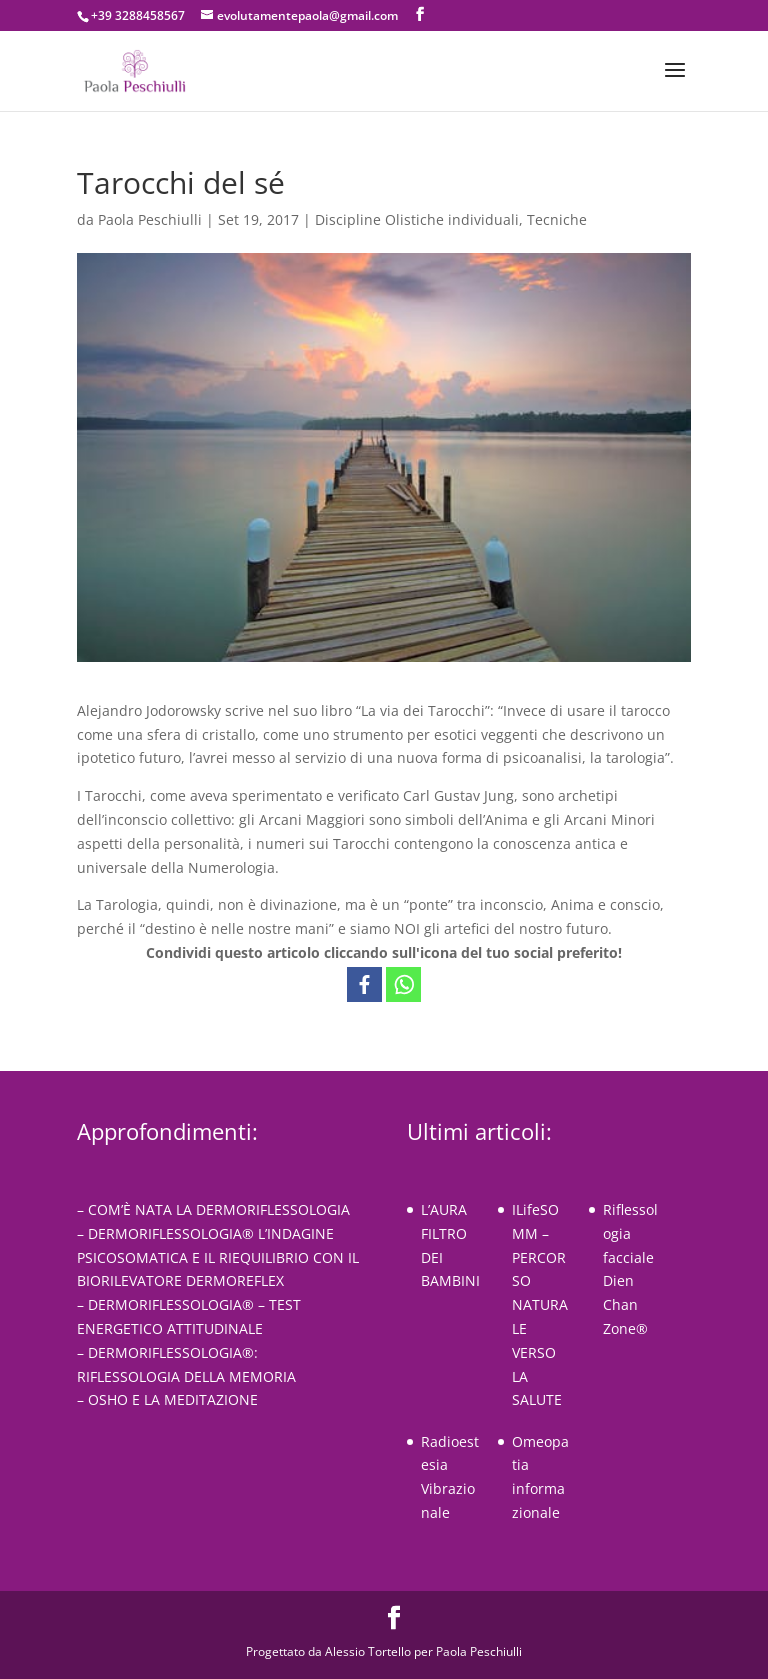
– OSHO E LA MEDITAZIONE (167, 1399)
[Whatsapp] (403, 984)
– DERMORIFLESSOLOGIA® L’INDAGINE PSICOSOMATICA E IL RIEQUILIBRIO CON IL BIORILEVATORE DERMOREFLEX (218, 1257)
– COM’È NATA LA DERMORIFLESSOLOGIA (213, 1209)
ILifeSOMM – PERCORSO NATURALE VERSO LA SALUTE (540, 1304)
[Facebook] (364, 984)
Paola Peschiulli (150, 219)
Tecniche (557, 219)
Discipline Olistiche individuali (417, 219)
